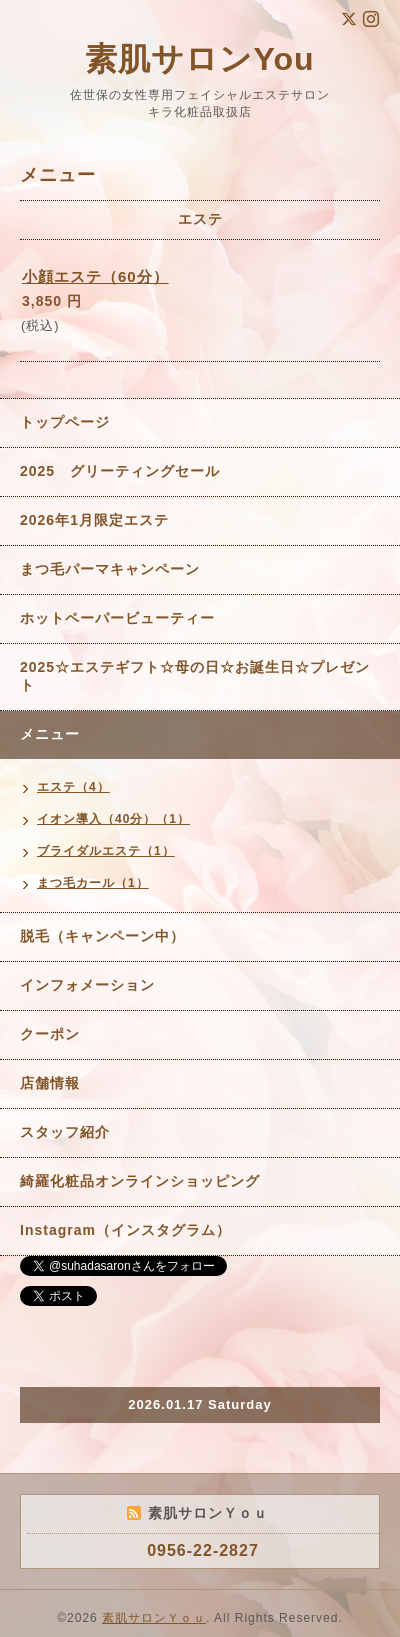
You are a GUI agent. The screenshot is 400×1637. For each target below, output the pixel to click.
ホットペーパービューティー (117, 618)
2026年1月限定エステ (94, 520)
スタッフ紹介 (65, 1132)
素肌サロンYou (199, 59)
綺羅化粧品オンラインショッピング (140, 1181)
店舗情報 (50, 1083)
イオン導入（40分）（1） (113, 819)
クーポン (50, 1034)
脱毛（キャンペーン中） (102, 936)
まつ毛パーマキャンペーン (110, 569)
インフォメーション (87, 985)
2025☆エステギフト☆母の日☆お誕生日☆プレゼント (195, 676)
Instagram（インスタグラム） (125, 1230)
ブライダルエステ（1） (106, 851)
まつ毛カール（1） (93, 883)
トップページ (65, 422)
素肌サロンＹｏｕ (154, 1618)
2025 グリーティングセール (120, 471)
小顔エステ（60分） (95, 276)
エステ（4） (73, 787)
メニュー (50, 734)
